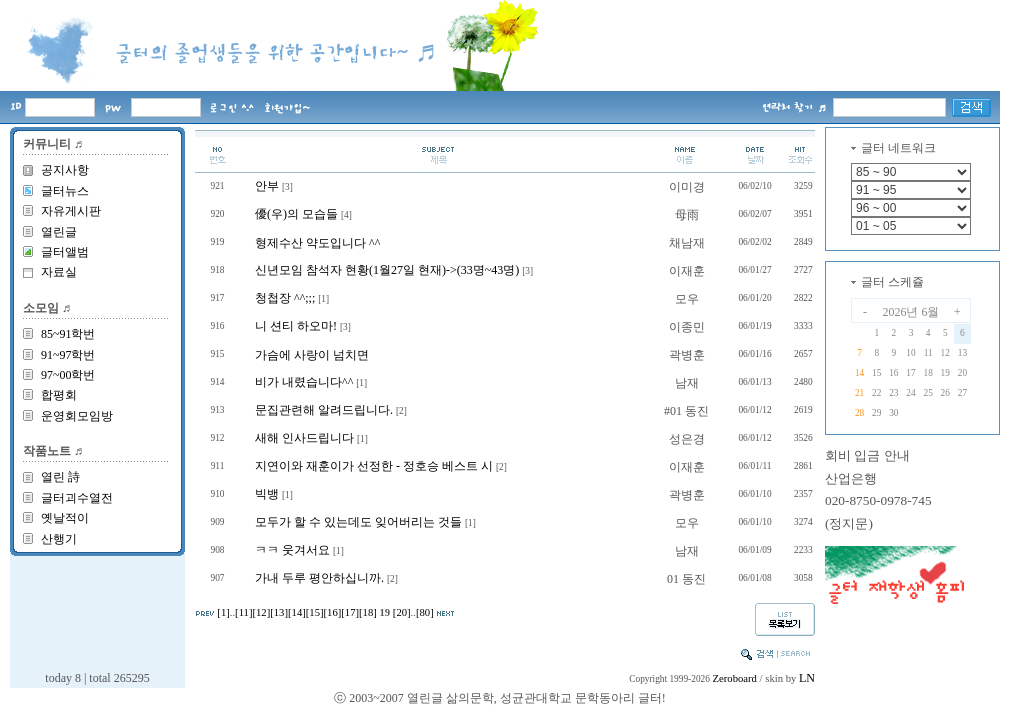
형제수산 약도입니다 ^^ (317, 243)
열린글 (59, 232)
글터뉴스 (65, 191)
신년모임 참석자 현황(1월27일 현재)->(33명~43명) (387, 270)
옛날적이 (65, 518)
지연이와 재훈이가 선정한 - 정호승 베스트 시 (374, 466)
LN (807, 678)
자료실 (59, 272)
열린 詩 (60, 477)
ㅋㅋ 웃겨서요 (292, 550)
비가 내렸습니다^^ (304, 382)
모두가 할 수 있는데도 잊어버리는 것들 (358, 522)
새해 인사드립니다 (304, 438)
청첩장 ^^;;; (285, 298)
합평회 (59, 395)
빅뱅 (267, 494)
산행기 (59, 539)
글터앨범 (65, 252)
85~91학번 (68, 334)
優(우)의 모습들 (296, 214)
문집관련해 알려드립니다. (324, 410)
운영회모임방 (77, 416)
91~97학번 (68, 355)
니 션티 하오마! (296, 326)
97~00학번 (68, 375)
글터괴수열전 (77, 498)
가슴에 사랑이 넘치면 (312, 355)
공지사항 (65, 170)
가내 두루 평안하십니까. (319, 578)
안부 (267, 186)
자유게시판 (71, 211)
